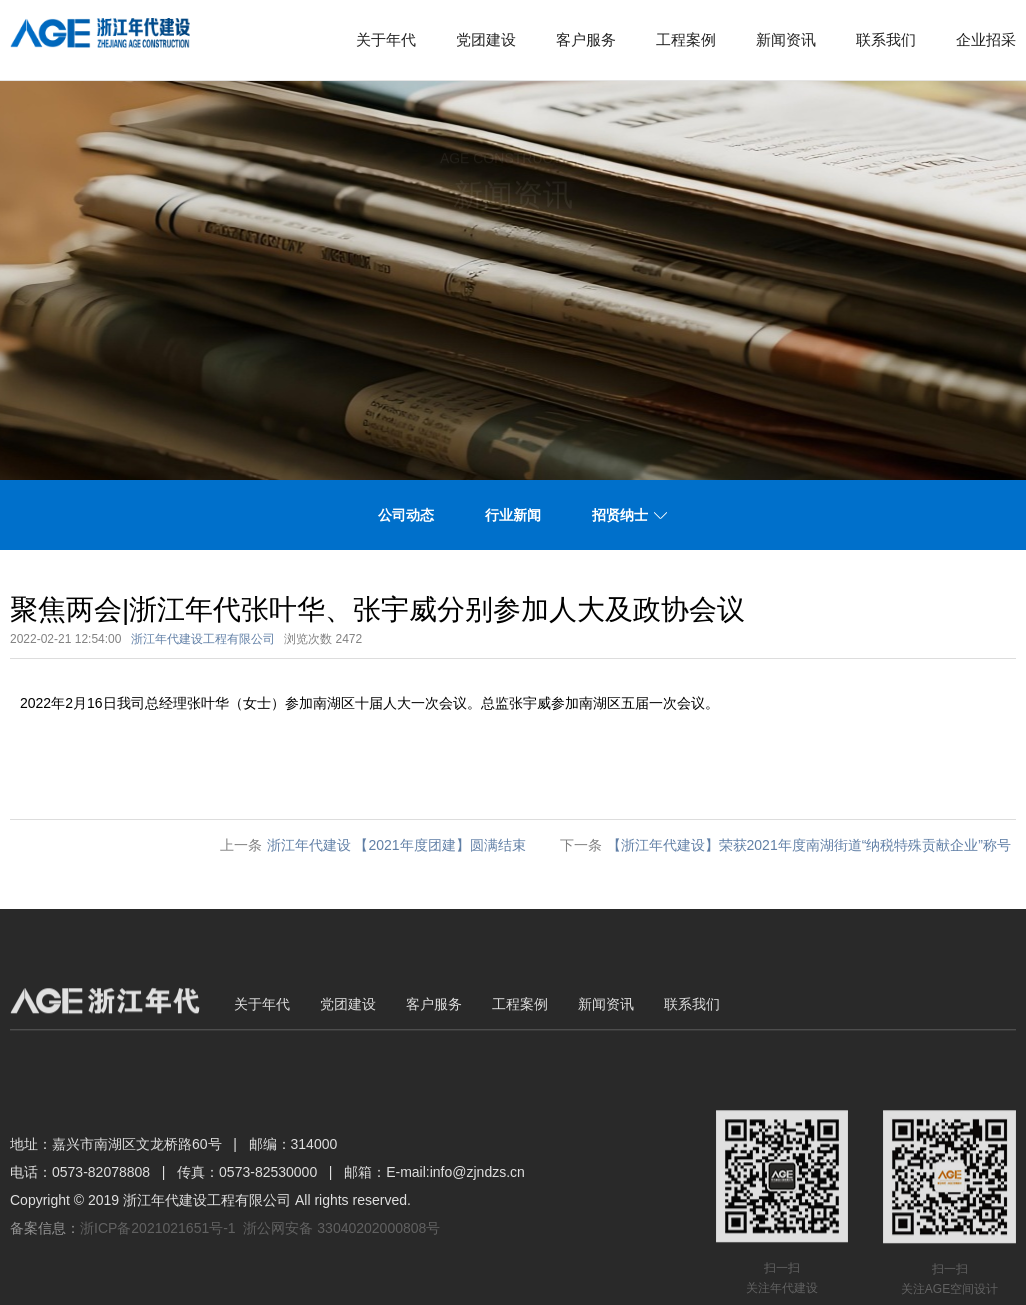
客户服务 (586, 39)
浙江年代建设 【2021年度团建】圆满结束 (396, 845)
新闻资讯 (786, 39)
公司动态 (406, 515)
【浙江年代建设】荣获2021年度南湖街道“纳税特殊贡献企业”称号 (809, 845)
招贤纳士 (620, 515)
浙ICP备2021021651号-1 (158, 1284)
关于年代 (386, 39)
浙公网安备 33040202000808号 (341, 1284)
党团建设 (486, 39)
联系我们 (886, 39)
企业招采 (986, 39)
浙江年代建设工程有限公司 (203, 639)
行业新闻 (513, 515)
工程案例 (686, 39)
